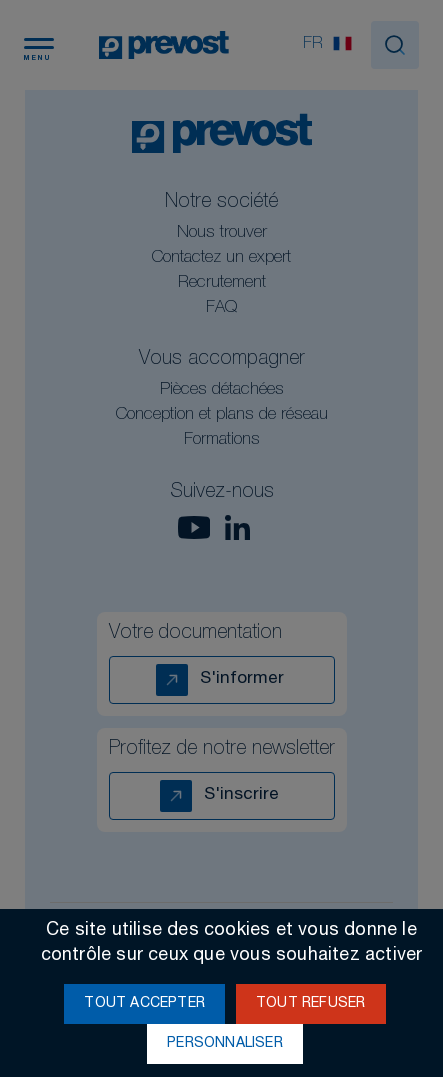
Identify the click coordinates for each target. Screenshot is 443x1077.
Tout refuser (310, 1004)
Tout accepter (144, 1004)
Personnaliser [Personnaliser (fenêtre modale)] (225, 1044)
